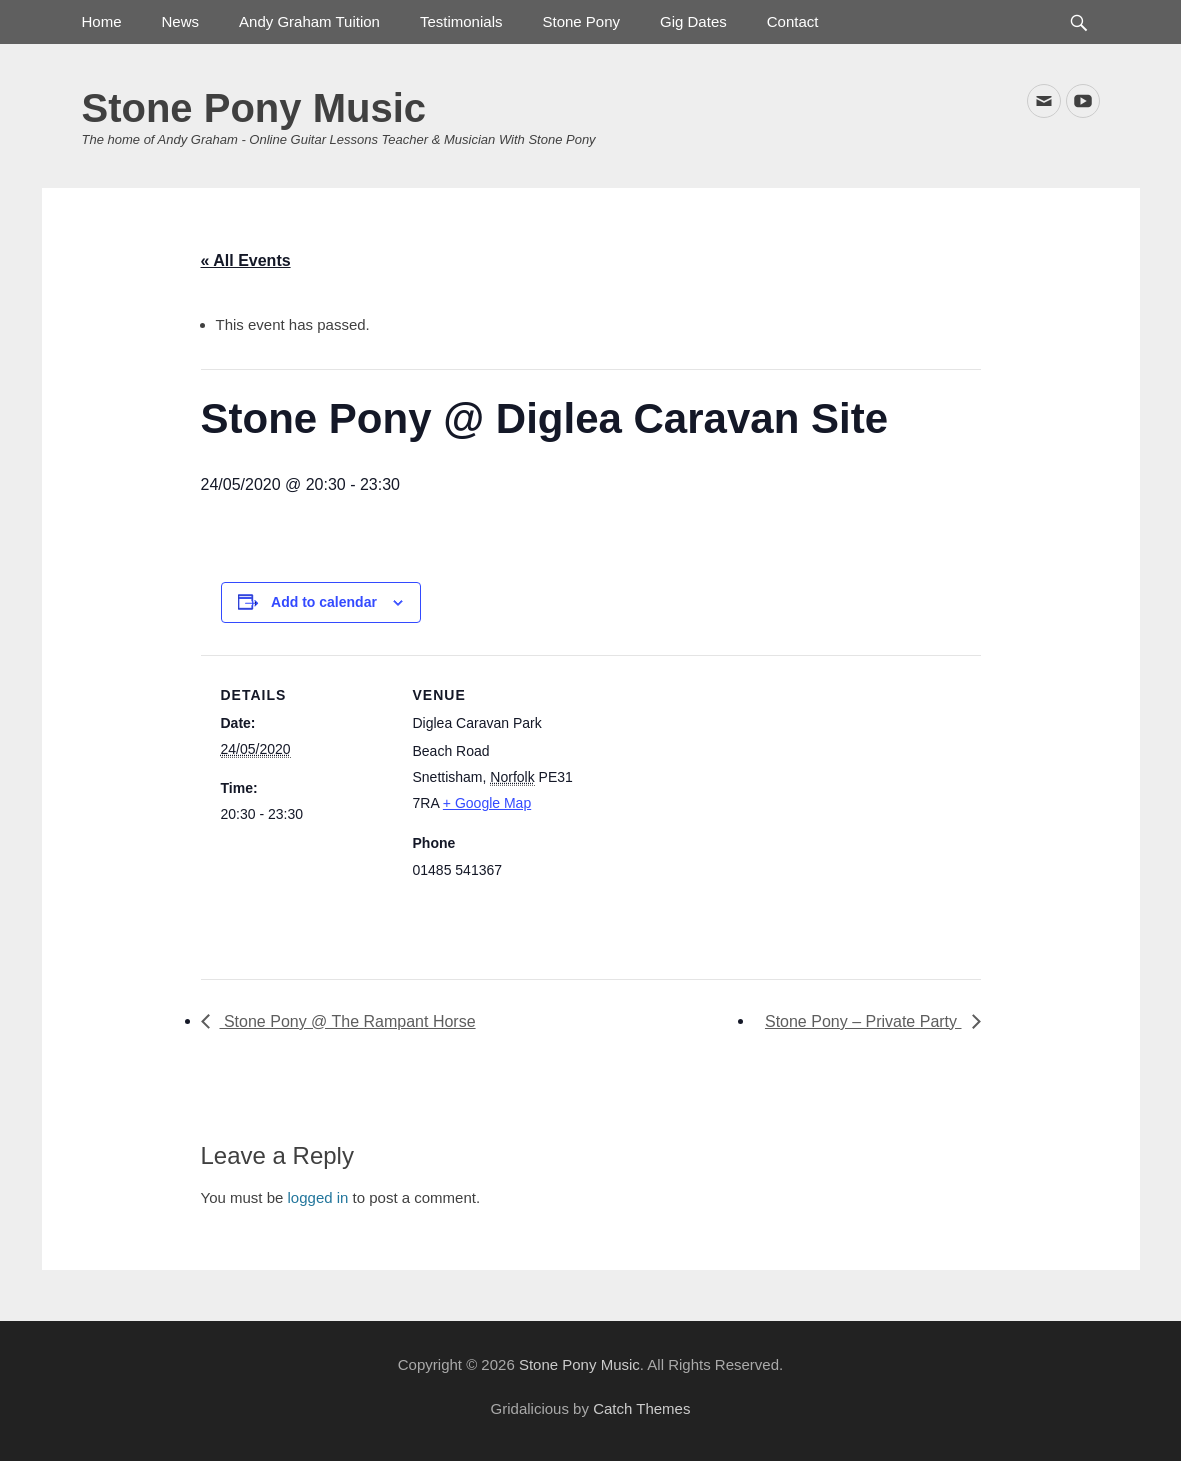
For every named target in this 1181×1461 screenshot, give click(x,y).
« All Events (246, 260)
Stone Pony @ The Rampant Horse (348, 1021)
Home (102, 21)
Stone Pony (581, 21)
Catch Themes (641, 1408)
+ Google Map (487, 803)
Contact (793, 21)
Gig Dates (693, 21)
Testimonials (461, 21)
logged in (318, 1197)
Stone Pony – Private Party (863, 1021)
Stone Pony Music (254, 108)
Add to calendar (324, 602)
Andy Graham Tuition (309, 21)
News (181, 21)
